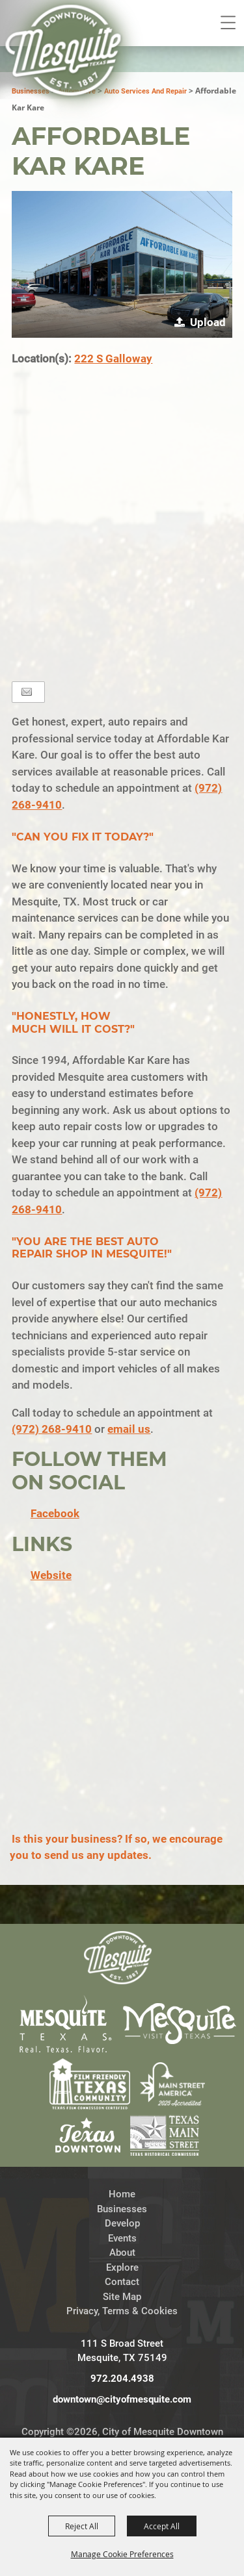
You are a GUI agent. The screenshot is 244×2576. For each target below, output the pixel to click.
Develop (122, 2223)
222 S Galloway (113, 358)
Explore (122, 2267)
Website (51, 1575)
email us (128, 1428)
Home (122, 2194)
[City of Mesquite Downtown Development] (72, 69)
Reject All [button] (81, 2526)
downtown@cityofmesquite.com (122, 2399)
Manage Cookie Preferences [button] (122, 2554)
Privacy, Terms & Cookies (122, 2311)
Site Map (122, 2297)
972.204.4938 (122, 2378)
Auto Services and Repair (145, 91)
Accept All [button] (162, 2526)
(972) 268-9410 (52, 1428)
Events (122, 2238)
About (122, 2252)
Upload (208, 322)
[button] (122, 264)
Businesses (122, 2209)
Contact (122, 2282)
